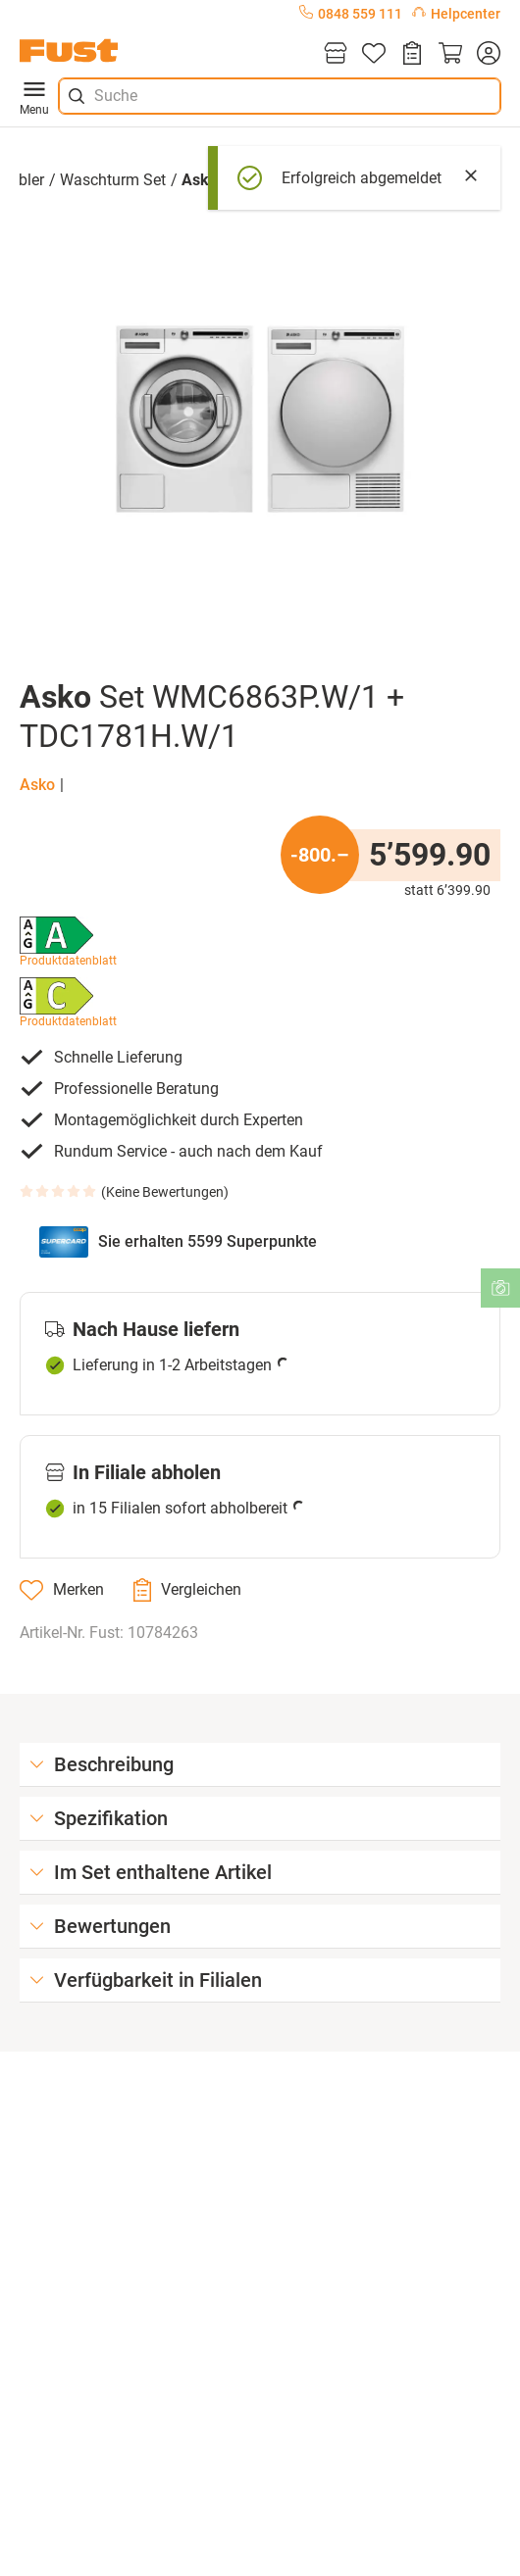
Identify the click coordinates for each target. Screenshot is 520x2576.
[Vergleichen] (187, 1590)
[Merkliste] (374, 54)
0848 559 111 (350, 14)
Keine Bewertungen (165, 1192)
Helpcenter (456, 14)
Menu (34, 96)
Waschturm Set (113, 180)
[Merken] (62, 1590)
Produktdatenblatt (68, 960)
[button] (260, 418)
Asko (37, 784)
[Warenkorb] (450, 54)
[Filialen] (335, 54)
